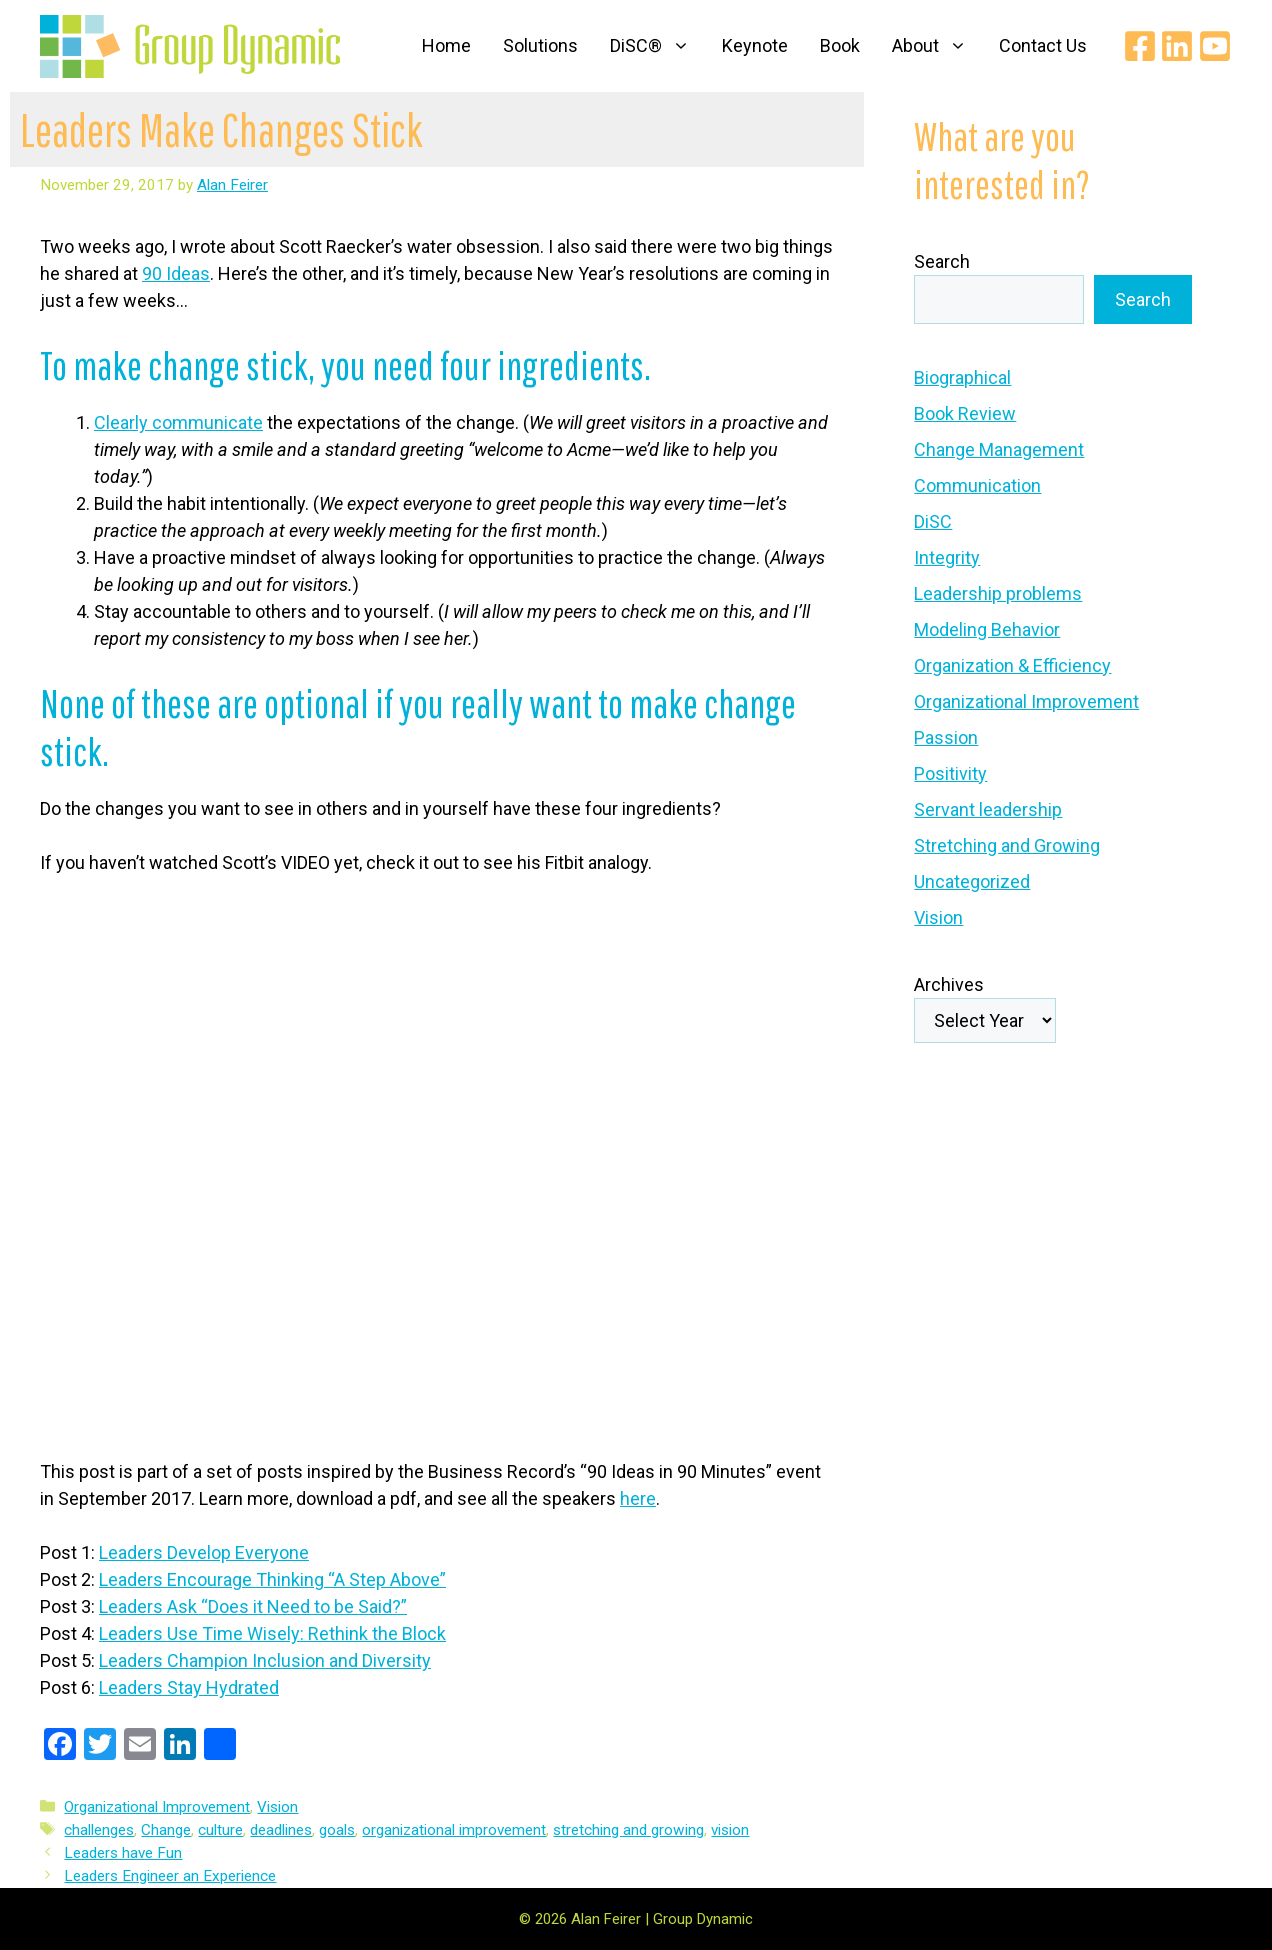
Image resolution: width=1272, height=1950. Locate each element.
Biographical (962, 377)
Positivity (950, 773)
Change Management (999, 449)
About (937, 46)
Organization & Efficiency (1012, 665)
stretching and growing (628, 1830)
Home (446, 45)
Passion (946, 737)
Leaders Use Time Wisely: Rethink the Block (272, 1633)
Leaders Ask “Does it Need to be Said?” (253, 1606)
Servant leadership (988, 809)
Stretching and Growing (1007, 845)
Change (166, 1830)
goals (337, 1830)
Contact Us (1043, 45)
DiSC (933, 521)
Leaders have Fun (123, 1853)
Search (942, 261)
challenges (99, 1830)
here (638, 1498)
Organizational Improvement (157, 1807)
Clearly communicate (178, 422)
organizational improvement (454, 1830)
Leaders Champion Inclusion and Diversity (265, 1660)
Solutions (540, 45)
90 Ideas (176, 273)
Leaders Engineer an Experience (170, 1876)
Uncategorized (972, 881)
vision (730, 1830)
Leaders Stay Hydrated (189, 1687)
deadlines (281, 1830)
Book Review (965, 413)
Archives (949, 984)
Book (840, 45)
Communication (977, 485)
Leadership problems (998, 593)
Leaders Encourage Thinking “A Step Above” (272, 1579)
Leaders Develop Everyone (204, 1552)
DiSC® (658, 46)
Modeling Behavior (987, 629)
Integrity (947, 557)
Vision (277, 1807)
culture (220, 1830)
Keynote (755, 45)
